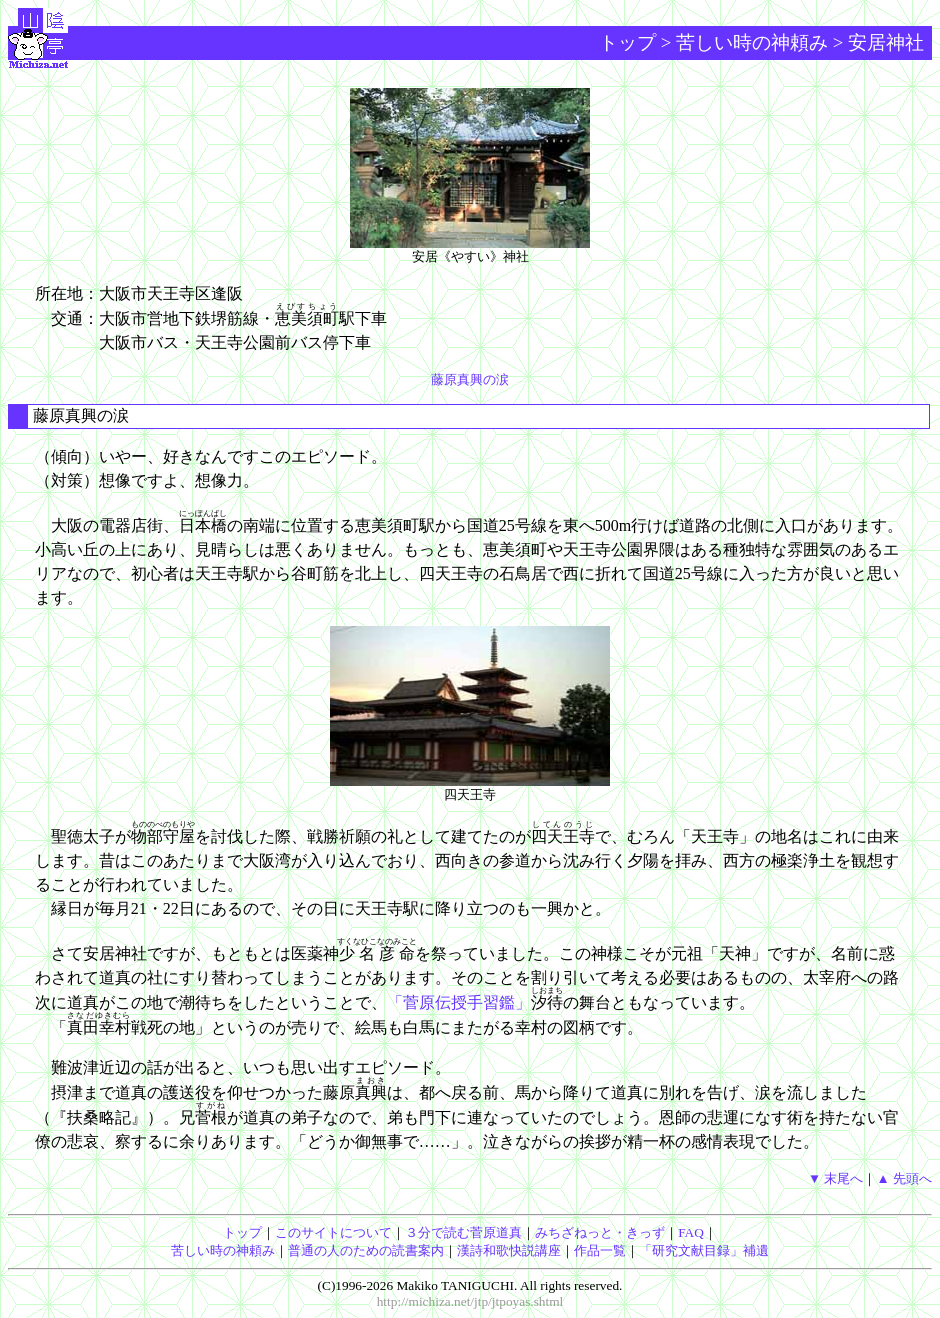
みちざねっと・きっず (600, 1232)
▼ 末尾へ (836, 1178)
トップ (627, 42)
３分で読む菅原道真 (463, 1232)
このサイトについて (333, 1232)
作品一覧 (600, 1250)
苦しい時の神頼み (752, 42)
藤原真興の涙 (470, 379)
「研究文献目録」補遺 (704, 1250)
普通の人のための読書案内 (366, 1250)
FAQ (691, 1232)
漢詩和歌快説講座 (509, 1250)
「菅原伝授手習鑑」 (459, 1002)
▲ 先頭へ (904, 1178)
